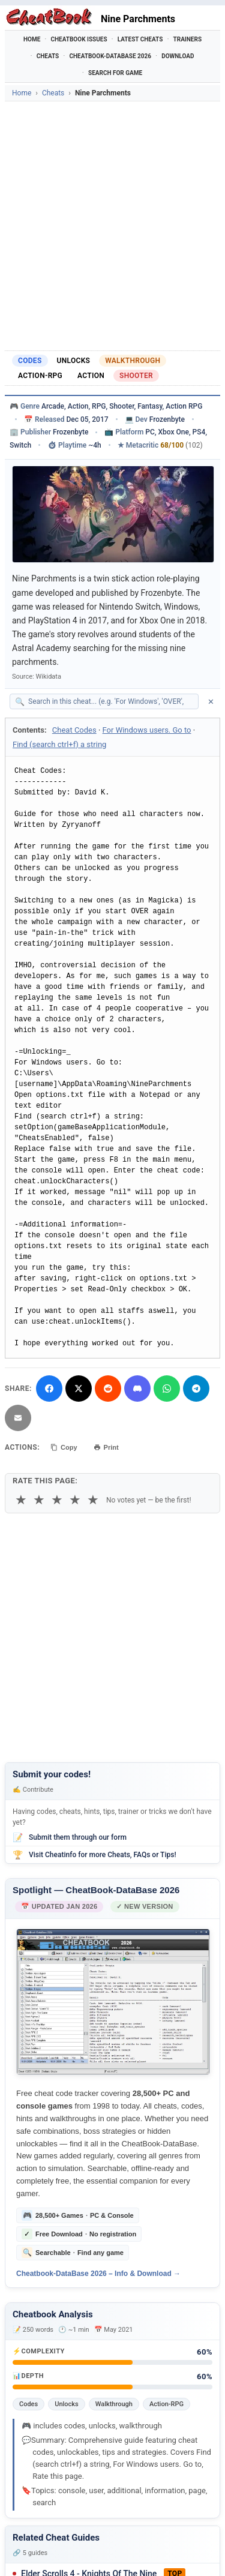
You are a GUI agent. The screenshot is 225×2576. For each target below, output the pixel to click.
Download (177, 56)
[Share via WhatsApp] (167, 1388)
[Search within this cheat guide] (110, 701)
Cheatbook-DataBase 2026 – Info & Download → (98, 2273)
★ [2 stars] (39, 1499)
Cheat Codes (74, 729)
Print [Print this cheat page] (106, 1447)
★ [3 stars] (57, 1499)
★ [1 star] (21, 1499)
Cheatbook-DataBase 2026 (110, 56)
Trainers (187, 39)
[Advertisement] (112, 225)
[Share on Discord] (137, 1388)
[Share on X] (78, 1388)
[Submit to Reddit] (108, 1388)
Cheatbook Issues (78, 39)
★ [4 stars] (75, 1499)
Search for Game (115, 73)
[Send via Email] (18, 1418)
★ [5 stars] (93, 1499)
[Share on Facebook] (49, 1388)
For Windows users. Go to (147, 729)
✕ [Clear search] (211, 702)
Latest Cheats (140, 39)
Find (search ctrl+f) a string (59, 744)
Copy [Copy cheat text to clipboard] (63, 1447)
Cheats (48, 56)
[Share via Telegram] (196, 1388)
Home (31, 39)
